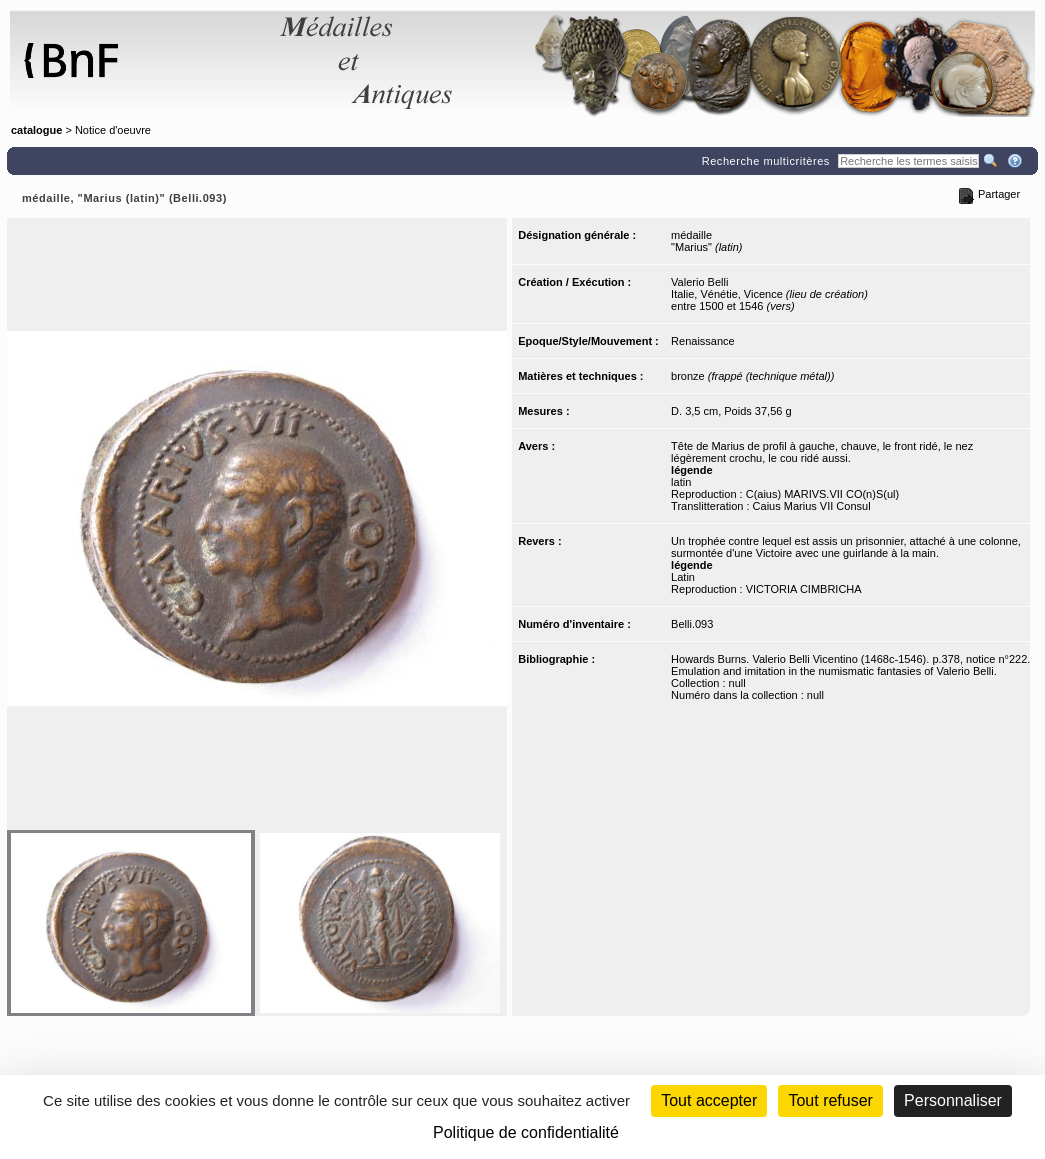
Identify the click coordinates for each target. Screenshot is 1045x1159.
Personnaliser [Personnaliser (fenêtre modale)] (953, 1100)
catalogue (36, 130)
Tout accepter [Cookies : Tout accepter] (709, 1100)
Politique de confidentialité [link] (526, 1132)
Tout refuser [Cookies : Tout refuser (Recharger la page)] (830, 1100)
